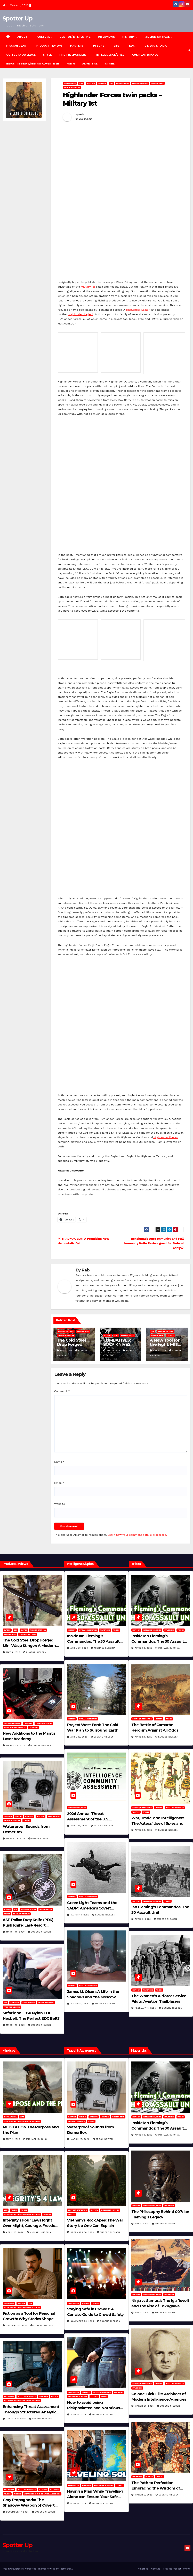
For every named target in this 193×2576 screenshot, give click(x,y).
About (22, 36)
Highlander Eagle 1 (138, 309)
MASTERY (77, 45)
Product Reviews (49, 45)
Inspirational (10, 2117)
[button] (189, 50)
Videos (24, 2210)
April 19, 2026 (79, 1737)
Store (110, 63)
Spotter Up (17, 18)
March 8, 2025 (144, 2495)
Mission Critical (140, 83)
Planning (43, 2396)
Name (59, 1461)
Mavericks (105, 1630)
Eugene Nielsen (34, 1652)
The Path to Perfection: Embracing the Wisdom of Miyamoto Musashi (155, 2488)
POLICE (7, 1914)
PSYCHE (99, 45)
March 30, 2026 (16, 1745)
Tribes (116, 1630)
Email (59, 1483)
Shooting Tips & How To (15, 1727)
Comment (62, 1391)
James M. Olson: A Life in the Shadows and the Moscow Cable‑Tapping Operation (93, 1997)
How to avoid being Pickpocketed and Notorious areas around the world (93, 2408)
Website (59, 1504)
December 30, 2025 (82, 2232)
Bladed (107, 1335)
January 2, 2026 (16, 2419)
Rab (81, 114)
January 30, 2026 (17, 2325)
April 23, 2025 (144, 1830)
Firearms (28, 1723)
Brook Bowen (38, 1838)
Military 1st (88, 286)
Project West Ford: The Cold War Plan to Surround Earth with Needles (92, 1730)
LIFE (117, 45)
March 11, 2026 (80, 2003)
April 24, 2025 (144, 1737)
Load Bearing (122, 83)
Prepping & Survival (77, 2396)
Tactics (170, 1335)
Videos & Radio (156, 45)
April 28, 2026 (15, 2232)
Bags (81, 83)
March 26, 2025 (145, 2406)
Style (47, 54)
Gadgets (29, 1816)
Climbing (102, 83)
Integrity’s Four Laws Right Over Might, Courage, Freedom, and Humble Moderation (31, 2225)
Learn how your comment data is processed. (137, 1534)
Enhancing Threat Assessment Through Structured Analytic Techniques (31, 2412)
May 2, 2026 (13, 2139)
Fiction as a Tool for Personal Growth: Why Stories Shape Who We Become (29, 2319)
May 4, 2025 (142, 2224)
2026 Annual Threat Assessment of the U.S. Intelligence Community (89, 1819)
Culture (21, 2303)
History (128, 36)
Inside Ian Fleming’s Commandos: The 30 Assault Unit (93, 1641)
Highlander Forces (165, 1137)
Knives (24, 1630)
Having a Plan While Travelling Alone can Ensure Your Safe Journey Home (95, 2497)
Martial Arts (127, 1335)
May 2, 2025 (142, 2312)
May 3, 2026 (13, 1652)
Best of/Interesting (75, 36)
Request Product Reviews (176, 2568)
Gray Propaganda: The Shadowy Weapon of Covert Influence (29, 2505)
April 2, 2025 (143, 1919)
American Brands (145, 54)
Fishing (18, 1816)
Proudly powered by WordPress (20, 2568)
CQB (152, 1331)
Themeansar (65, 2568)
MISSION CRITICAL (157, 36)
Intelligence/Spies (110, 54)
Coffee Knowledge (21, 54)
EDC (132, 45)
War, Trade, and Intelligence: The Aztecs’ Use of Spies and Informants (157, 1823)
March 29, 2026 (16, 1838)
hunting (40, 1816)
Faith (71, 63)
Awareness (9, 2303)
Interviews (106, 36)
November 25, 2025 (82, 2321)
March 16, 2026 (16, 1932)
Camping (91, 83)
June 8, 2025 (78, 2414)
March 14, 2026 (80, 1915)
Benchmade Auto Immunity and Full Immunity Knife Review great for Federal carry (154, 1243)
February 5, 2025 (146, 2008)
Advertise (90, 63)
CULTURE (44, 36)
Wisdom (47, 2214)
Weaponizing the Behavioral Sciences (22, 2121)
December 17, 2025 (18, 2512)
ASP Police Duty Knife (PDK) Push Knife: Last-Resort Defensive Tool (28, 1925)
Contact (155, 2568)
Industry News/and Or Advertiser (32, 63)
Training (33, 1727)
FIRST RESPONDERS (73, 54)
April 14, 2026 (79, 1826)
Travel (26, 1820)
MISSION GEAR (16, 45)
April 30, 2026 (79, 1648)
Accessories (70, 83)
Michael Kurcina (103, 1648)
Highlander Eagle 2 (80, 314)
